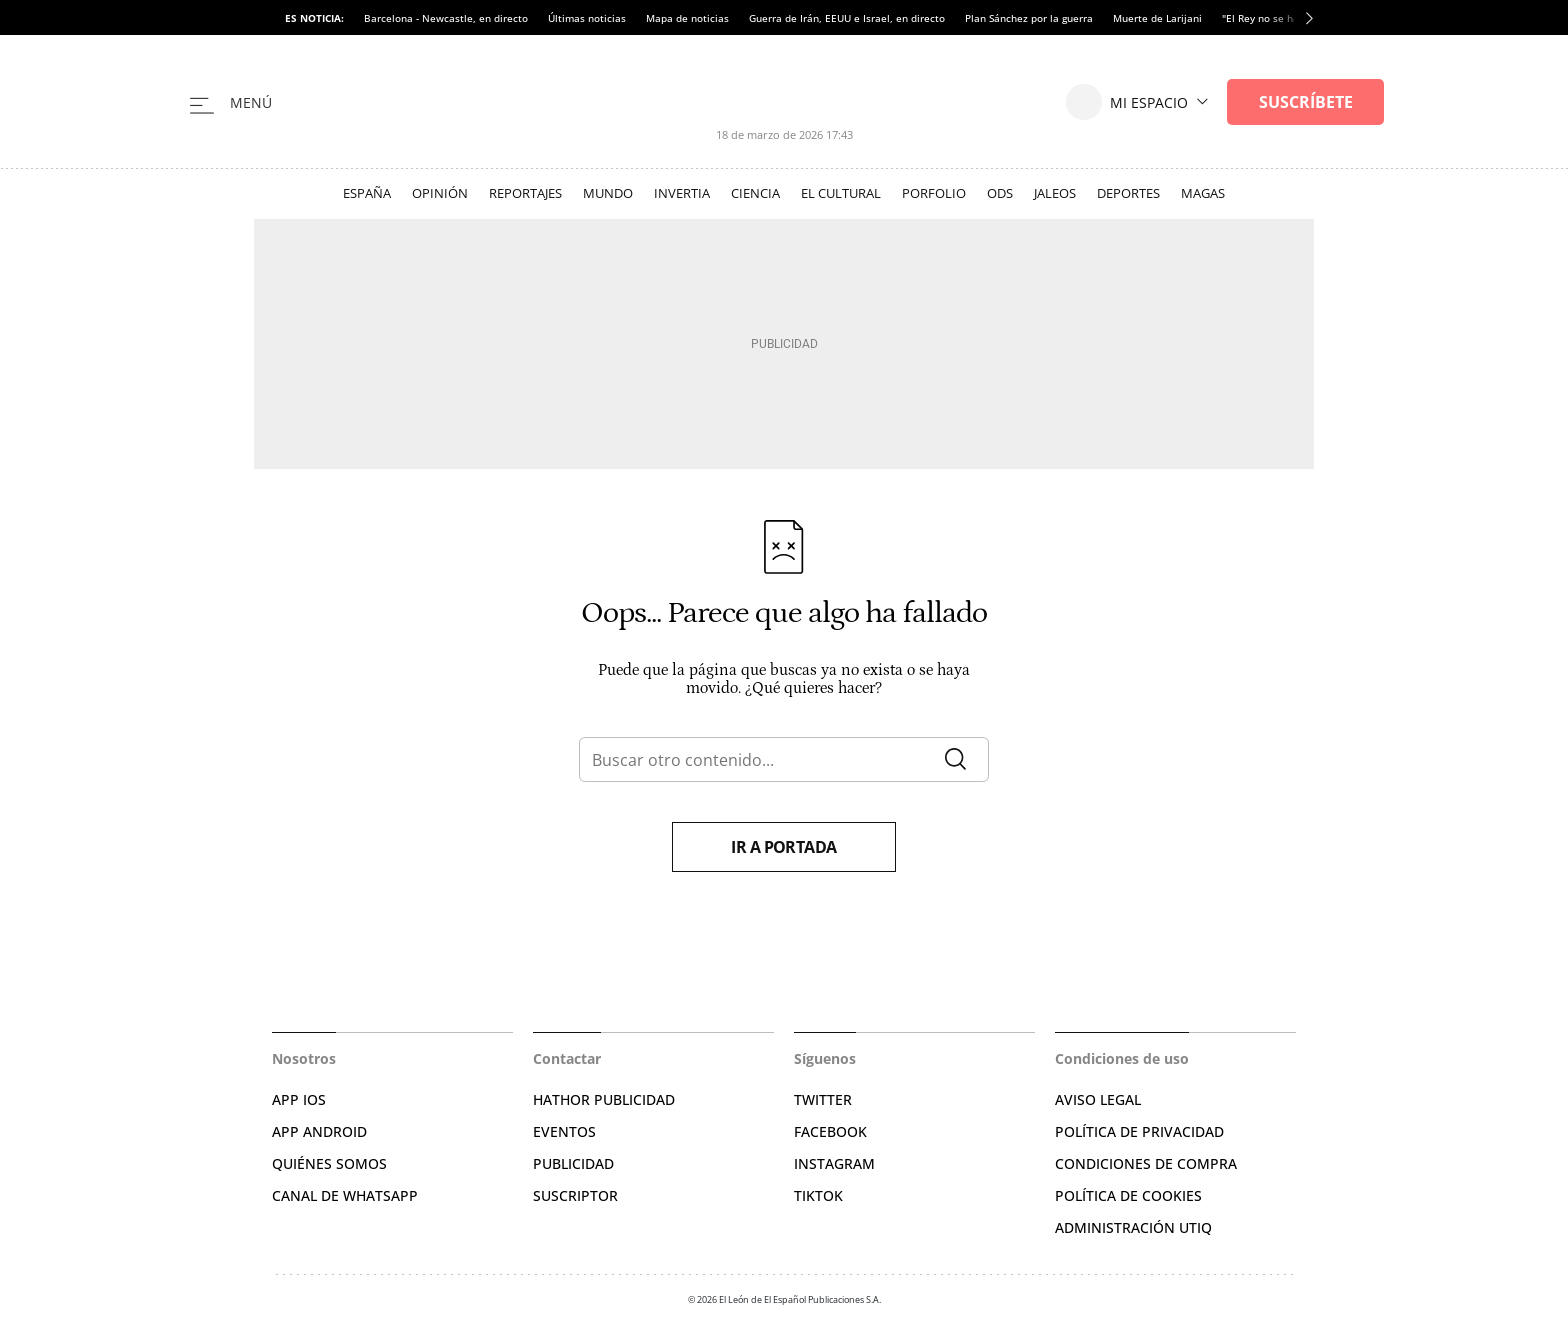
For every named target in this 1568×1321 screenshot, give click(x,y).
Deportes (1128, 193)
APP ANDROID (319, 1131)
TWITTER (823, 1099)
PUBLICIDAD (573, 1163)
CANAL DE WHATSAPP (345, 1195)
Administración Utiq (1133, 1227)
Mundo (608, 193)
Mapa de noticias (687, 18)
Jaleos (1055, 193)
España (367, 193)
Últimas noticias (587, 18)
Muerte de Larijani (1157, 18)
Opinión (440, 193)
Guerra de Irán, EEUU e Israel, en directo (847, 18)
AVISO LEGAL (1098, 1099)
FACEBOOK (830, 1131)
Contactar (567, 1058)
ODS (1000, 193)
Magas (1203, 193)
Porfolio (934, 193)
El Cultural (841, 193)
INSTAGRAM (834, 1163)
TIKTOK (818, 1195)
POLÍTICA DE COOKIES (1128, 1195)
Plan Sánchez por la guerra (1029, 18)
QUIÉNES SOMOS (329, 1163)
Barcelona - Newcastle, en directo (446, 18)
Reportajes (525, 193)
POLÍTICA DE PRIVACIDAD (1139, 1131)
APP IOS (299, 1099)
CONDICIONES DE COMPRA (1146, 1163)
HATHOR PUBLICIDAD (604, 1099)
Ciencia (755, 193)
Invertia (682, 193)
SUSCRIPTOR (575, 1195)
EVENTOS (564, 1131)
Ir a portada (784, 847)
